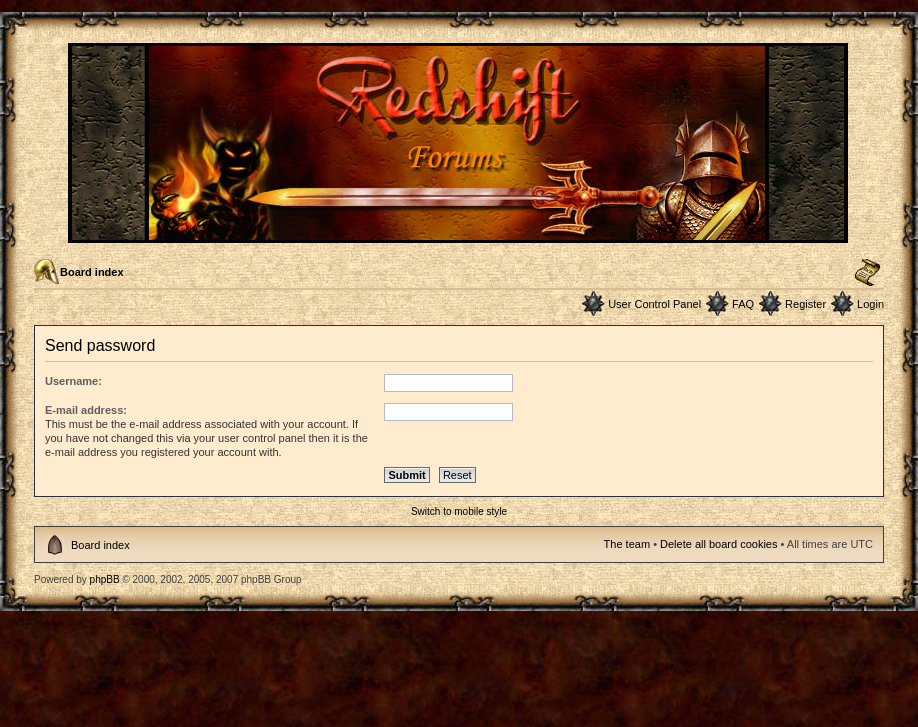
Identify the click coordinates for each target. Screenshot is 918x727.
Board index (92, 272)
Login (870, 304)
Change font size (867, 273)
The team (627, 544)
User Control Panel (654, 304)
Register (805, 304)
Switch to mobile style (459, 511)
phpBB (105, 579)
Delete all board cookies (718, 544)
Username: (73, 381)
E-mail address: (86, 410)
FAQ (743, 304)
